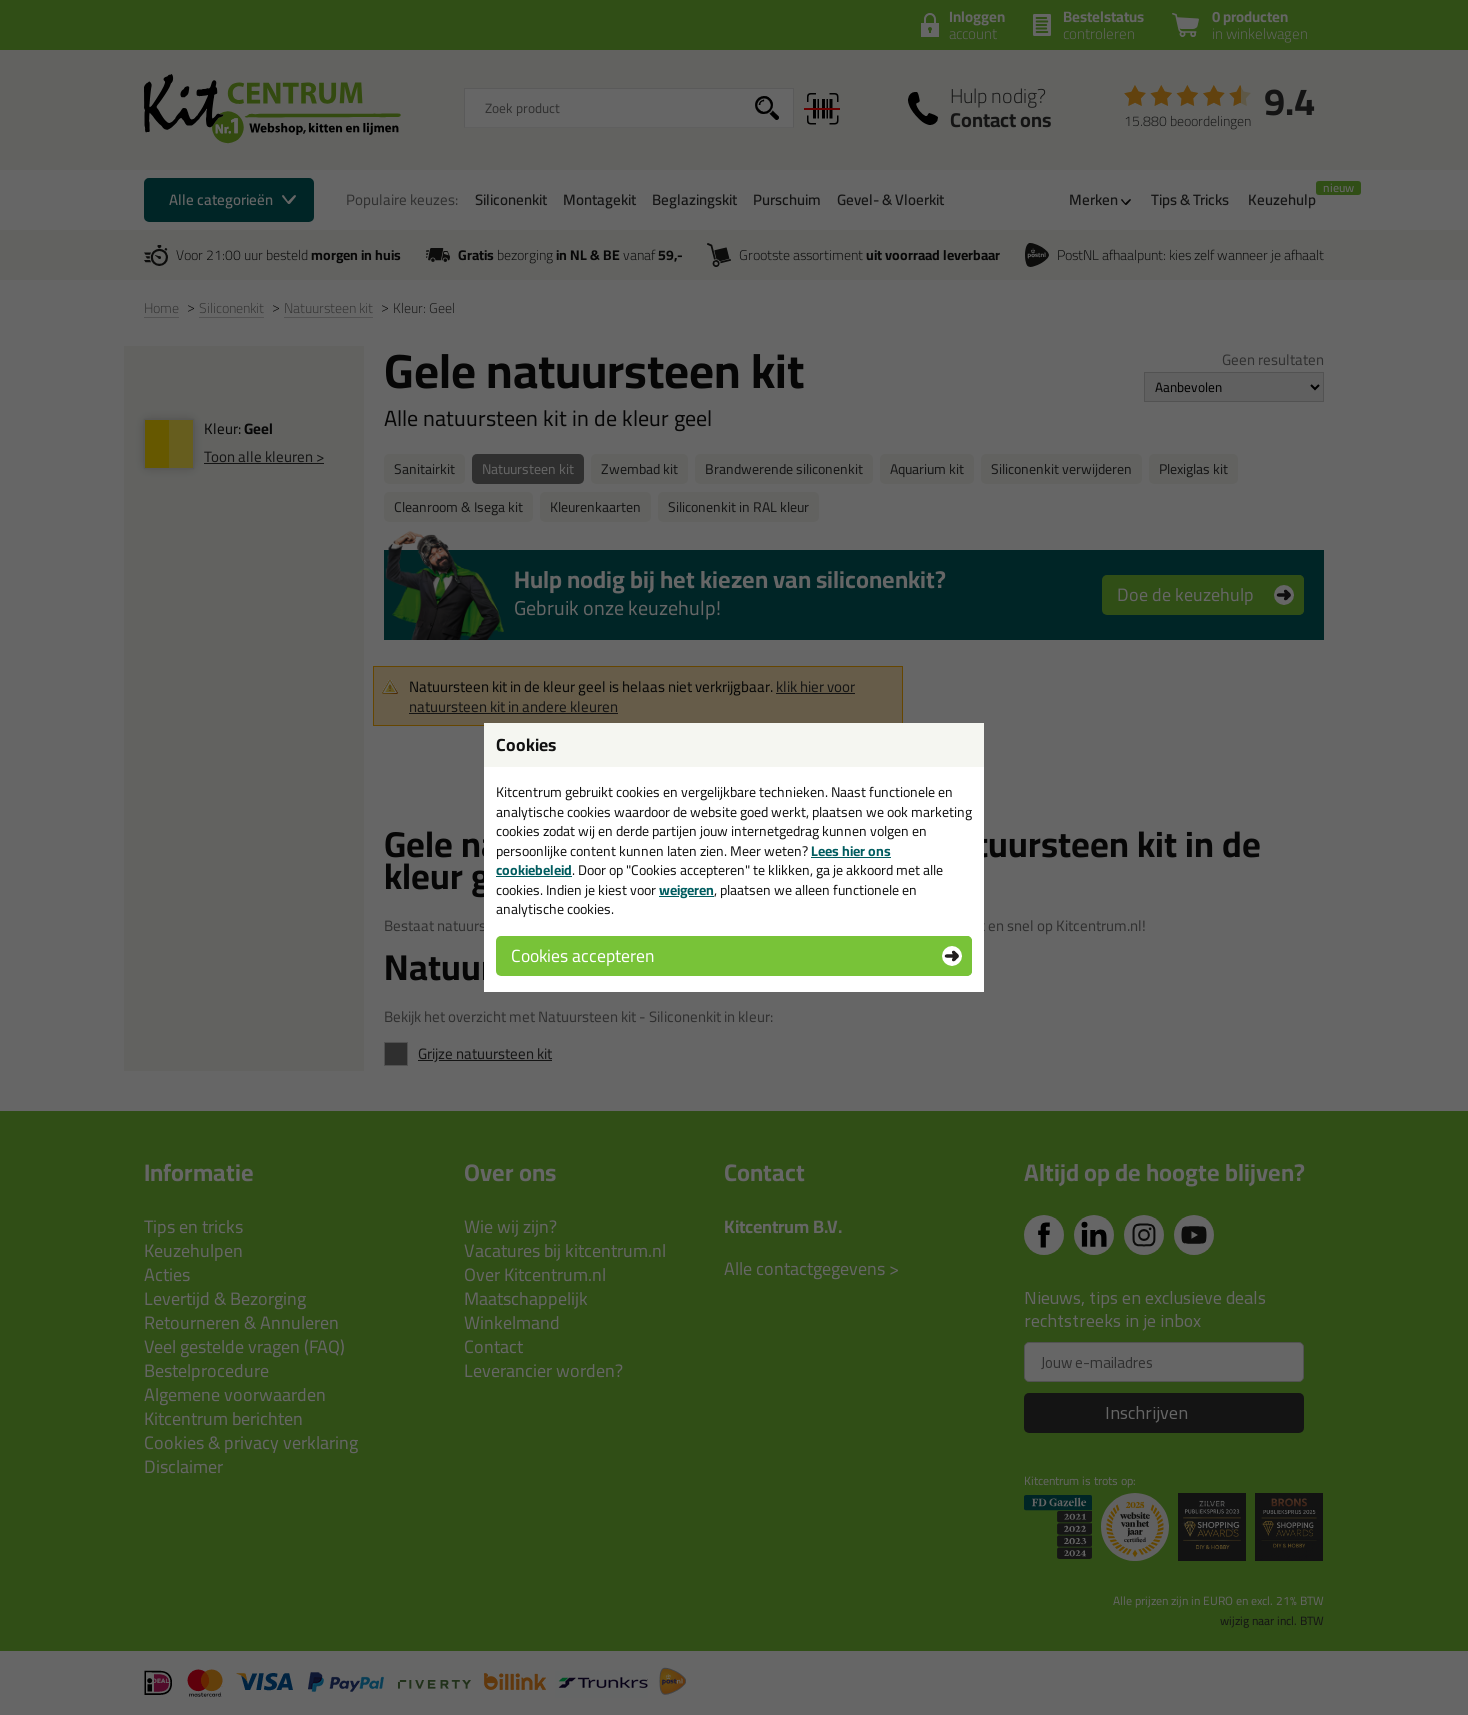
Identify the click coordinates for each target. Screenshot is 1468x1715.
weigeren (686, 890)
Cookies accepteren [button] (582, 955)
